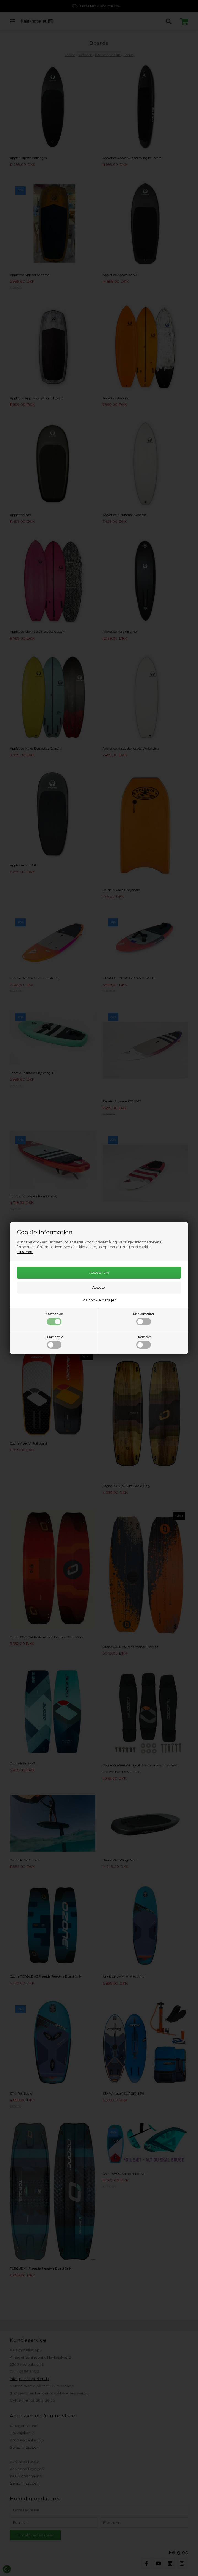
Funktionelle (54, 1342)
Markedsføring (143, 1318)
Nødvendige (54, 1318)
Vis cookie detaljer (99, 1300)
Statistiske (143, 1342)
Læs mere (25, 1252)
